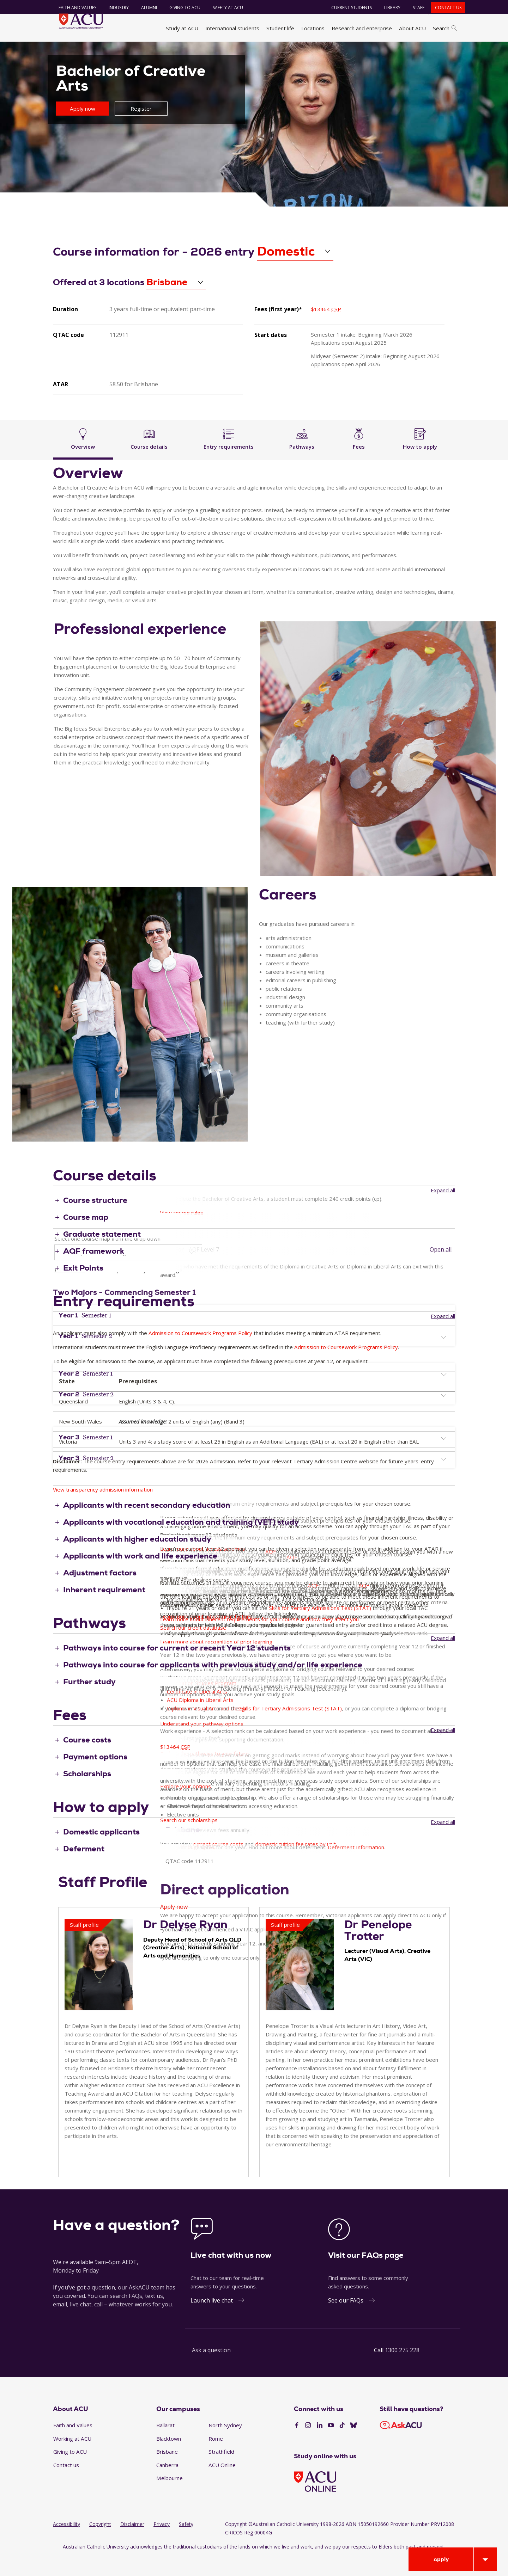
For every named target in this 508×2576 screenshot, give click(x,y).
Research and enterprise (362, 28)
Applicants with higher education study (137, 1558)
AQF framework (93, 1270)
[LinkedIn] (319, 2445)
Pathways (302, 456)
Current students (347, 8)
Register (141, 127)
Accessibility (66, 2543)
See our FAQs (345, 2319)
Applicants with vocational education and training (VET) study (181, 1541)
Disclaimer (132, 2543)
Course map (85, 1236)
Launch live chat (211, 2319)
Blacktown (168, 2457)
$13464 (326, 328)
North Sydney (225, 2444)
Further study (89, 1700)
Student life (280, 28)
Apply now (82, 127)
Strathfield (221, 2470)
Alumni (145, 8)
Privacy (161, 2543)
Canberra (167, 2484)
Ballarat (165, 2444)
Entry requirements (228, 456)
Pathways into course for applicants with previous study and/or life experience (212, 1683)
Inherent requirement (104, 1608)
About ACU (412, 28)
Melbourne (169, 2497)
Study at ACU (182, 28)
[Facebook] (297, 2445)
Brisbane (167, 2470)
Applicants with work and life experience (140, 1574)
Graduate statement (102, 1253)
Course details (149, 456)
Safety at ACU (223, 8)
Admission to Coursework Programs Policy (200, 1352)
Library (388, 8)
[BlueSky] (353, 2445)
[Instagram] (308, 2445)
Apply (441, 2559)
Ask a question (211, 2369)
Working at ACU (72, 2457)
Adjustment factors (100, 1591)
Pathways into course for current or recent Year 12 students (177, 1666)
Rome (215, 2457)
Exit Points (83, 1287)
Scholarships (87, 1792)
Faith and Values (73, 8)
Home (62, 50)
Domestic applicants (101, 1850)
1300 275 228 (402, 2369)
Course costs (87, 1758)
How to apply (420, 456)
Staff (414, 8)
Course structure (95, 1219)
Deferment (83, 1867)
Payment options (95, 1775)
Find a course (131, 50)
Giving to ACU (180, 8)
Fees (359, 456)
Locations (313, 28)
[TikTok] (342, 2445)
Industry (114, 8)
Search (445, 28)
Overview (83, 456)
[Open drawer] (485, 2559)
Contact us (444, 8)
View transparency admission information (103, 1508)
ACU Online (222, 2484)
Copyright (100, 2543)
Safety (186, 2543)
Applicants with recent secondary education (146, 1524)
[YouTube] (331, 2445)
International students (232, 28)
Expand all (443, 1209)
